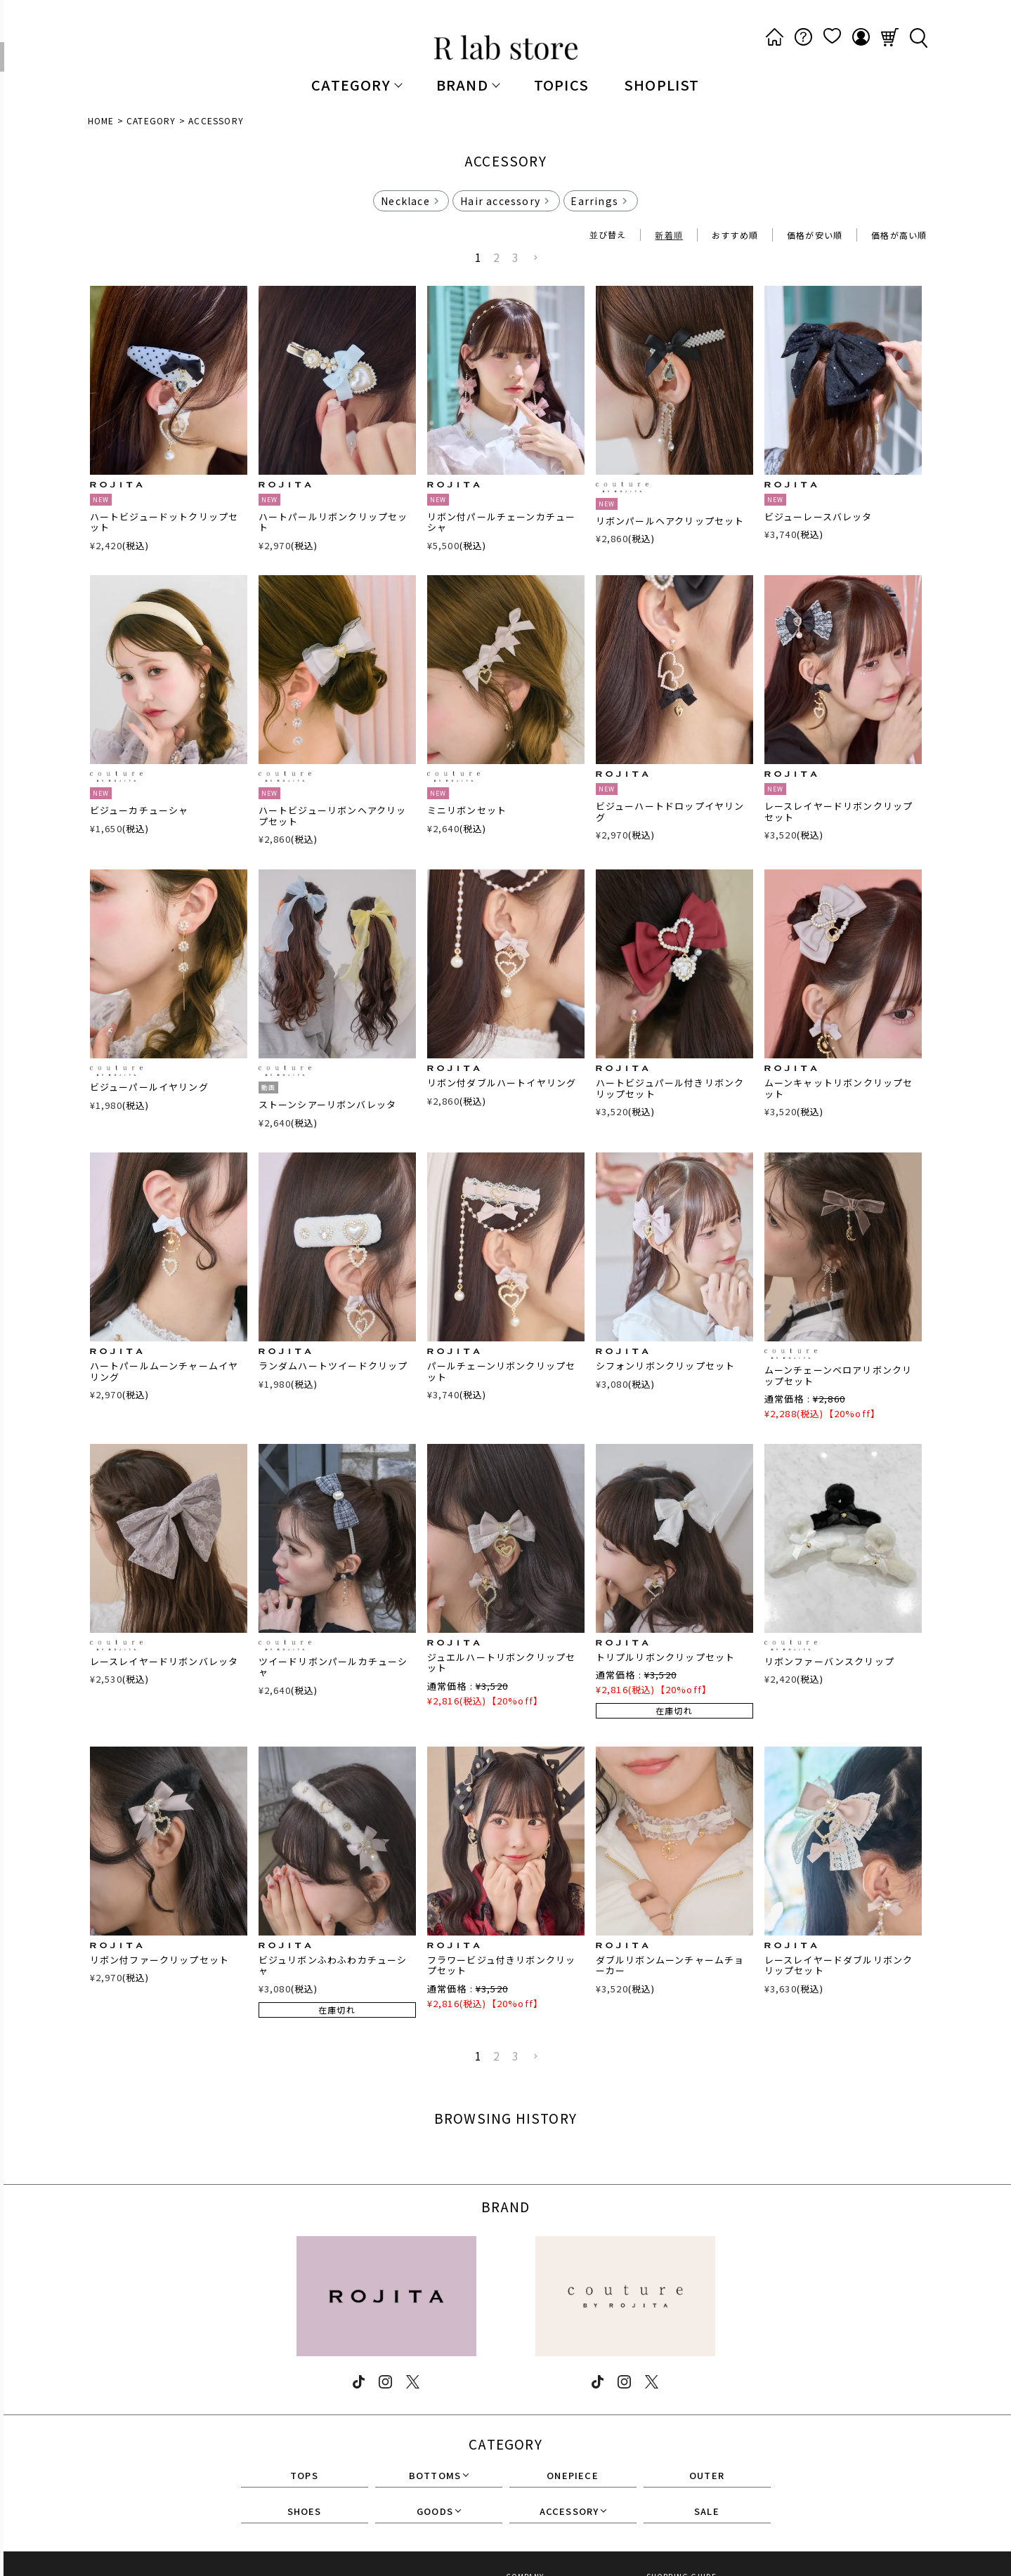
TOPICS (561, 84)
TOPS (304, 2476)
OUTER (706, 2476)
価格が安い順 (814, 235)
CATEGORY (151, 120)
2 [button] (496, 257)
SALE (706, 2512)
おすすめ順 (735, 235)
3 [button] (515, 257)
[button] (536, 257)
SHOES (304, 2512)
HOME (101, 120)
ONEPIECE (573, 2476)
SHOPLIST (662, 84)
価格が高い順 (899, 235)
